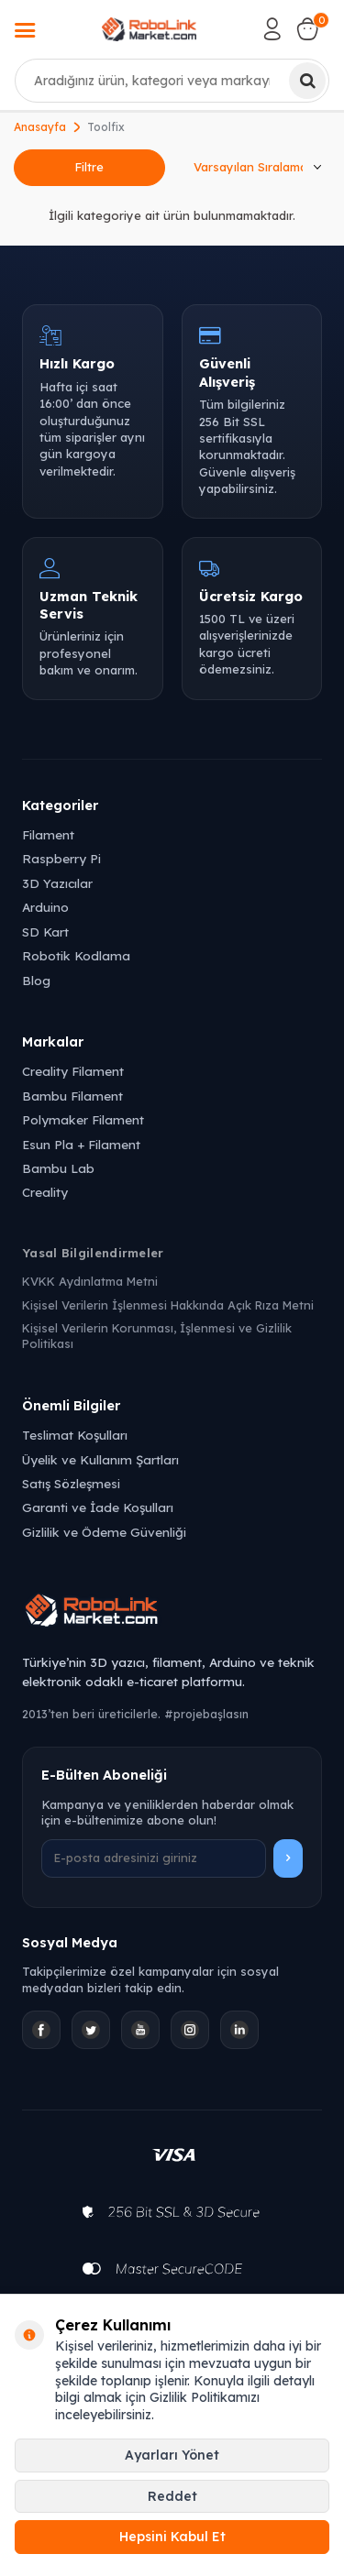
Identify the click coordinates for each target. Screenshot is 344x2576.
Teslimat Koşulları (75, 1434)
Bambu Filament (72, 1095)
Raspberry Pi (61, 858)
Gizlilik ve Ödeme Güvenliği (104, 1532)
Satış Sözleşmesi (71, 1483)
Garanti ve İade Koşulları (97, 1507)
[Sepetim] (307, 29)
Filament (48, 834)
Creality (45, 1192)
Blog (36, 980)
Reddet (172, 2496)
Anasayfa (40, 127)
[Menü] (25, 32)
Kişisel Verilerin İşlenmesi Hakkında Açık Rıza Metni (168, 1305)
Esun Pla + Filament (81, 1144)
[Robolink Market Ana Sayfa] (172, 1613)
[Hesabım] (272, 29)
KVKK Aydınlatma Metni (90, 1281)
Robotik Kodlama (76, 955)
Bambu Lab (58, 1168)
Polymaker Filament (83, 1119)
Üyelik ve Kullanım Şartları (100, 1459)
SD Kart (45, 931)
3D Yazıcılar (57, 883)
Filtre (89, 166)
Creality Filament (73, 1071)
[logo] (149, 29)
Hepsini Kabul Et (172, 2536)
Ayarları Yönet (172, 2455)
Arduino (45, 907)
